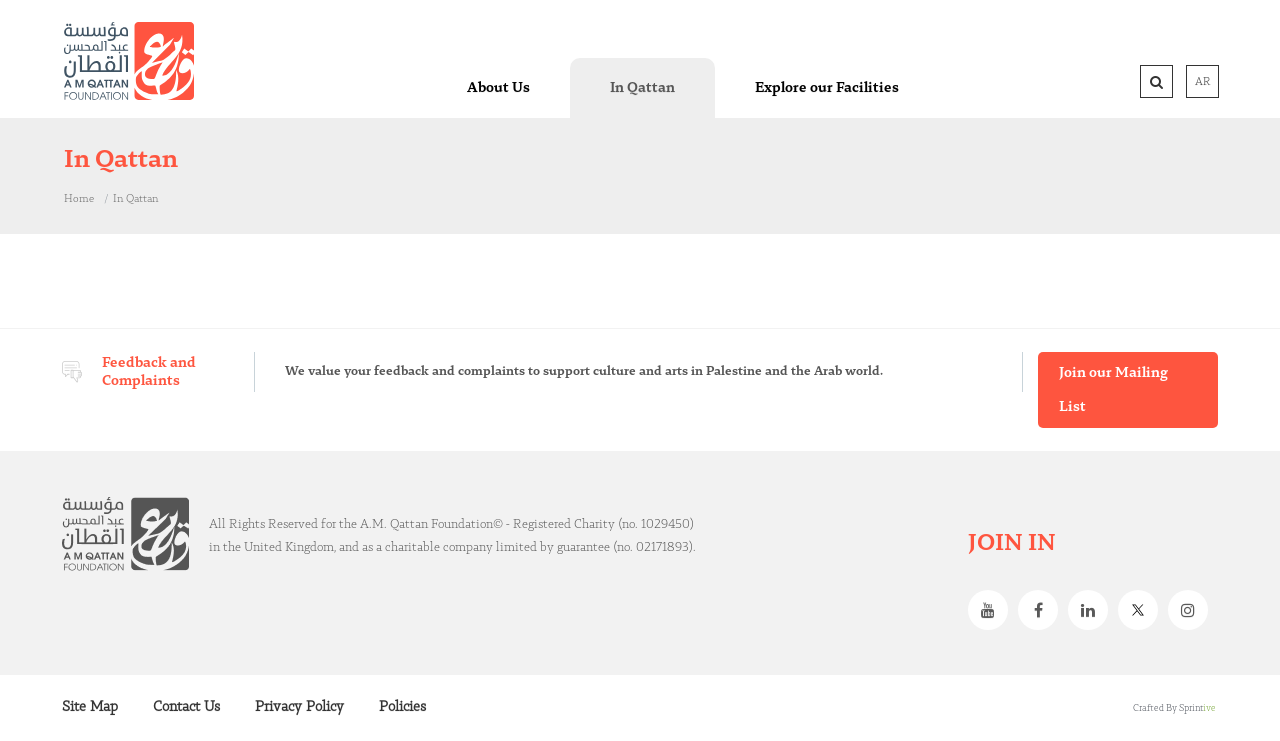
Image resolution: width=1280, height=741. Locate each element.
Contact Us (186, 707)
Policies (402, 707)
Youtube (993, 610)
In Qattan (135, 199)
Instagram (1193, 610)
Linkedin (1093, 610)
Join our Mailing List (1113, 390)
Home (79, 199)
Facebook (1043, 610)
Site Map (90, 707)
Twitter (1143, 610)
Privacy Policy (299, 707)
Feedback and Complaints (149, 372)
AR (1202, 82)
